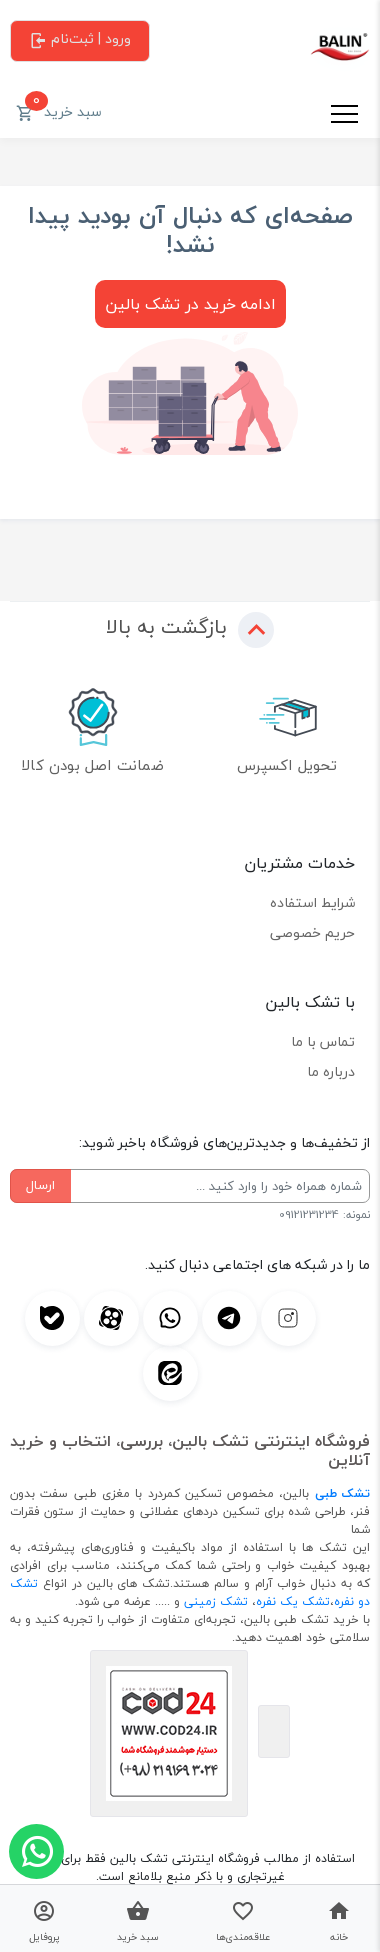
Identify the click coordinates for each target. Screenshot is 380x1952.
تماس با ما (323, 1041)
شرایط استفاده (312, 902)
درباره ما (331, 1071)
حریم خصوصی (312, 932)
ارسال (40, 1185)
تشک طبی (342, 1493)
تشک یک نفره (293, 1601)
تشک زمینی (216, 1601)
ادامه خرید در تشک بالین (190, 304)
